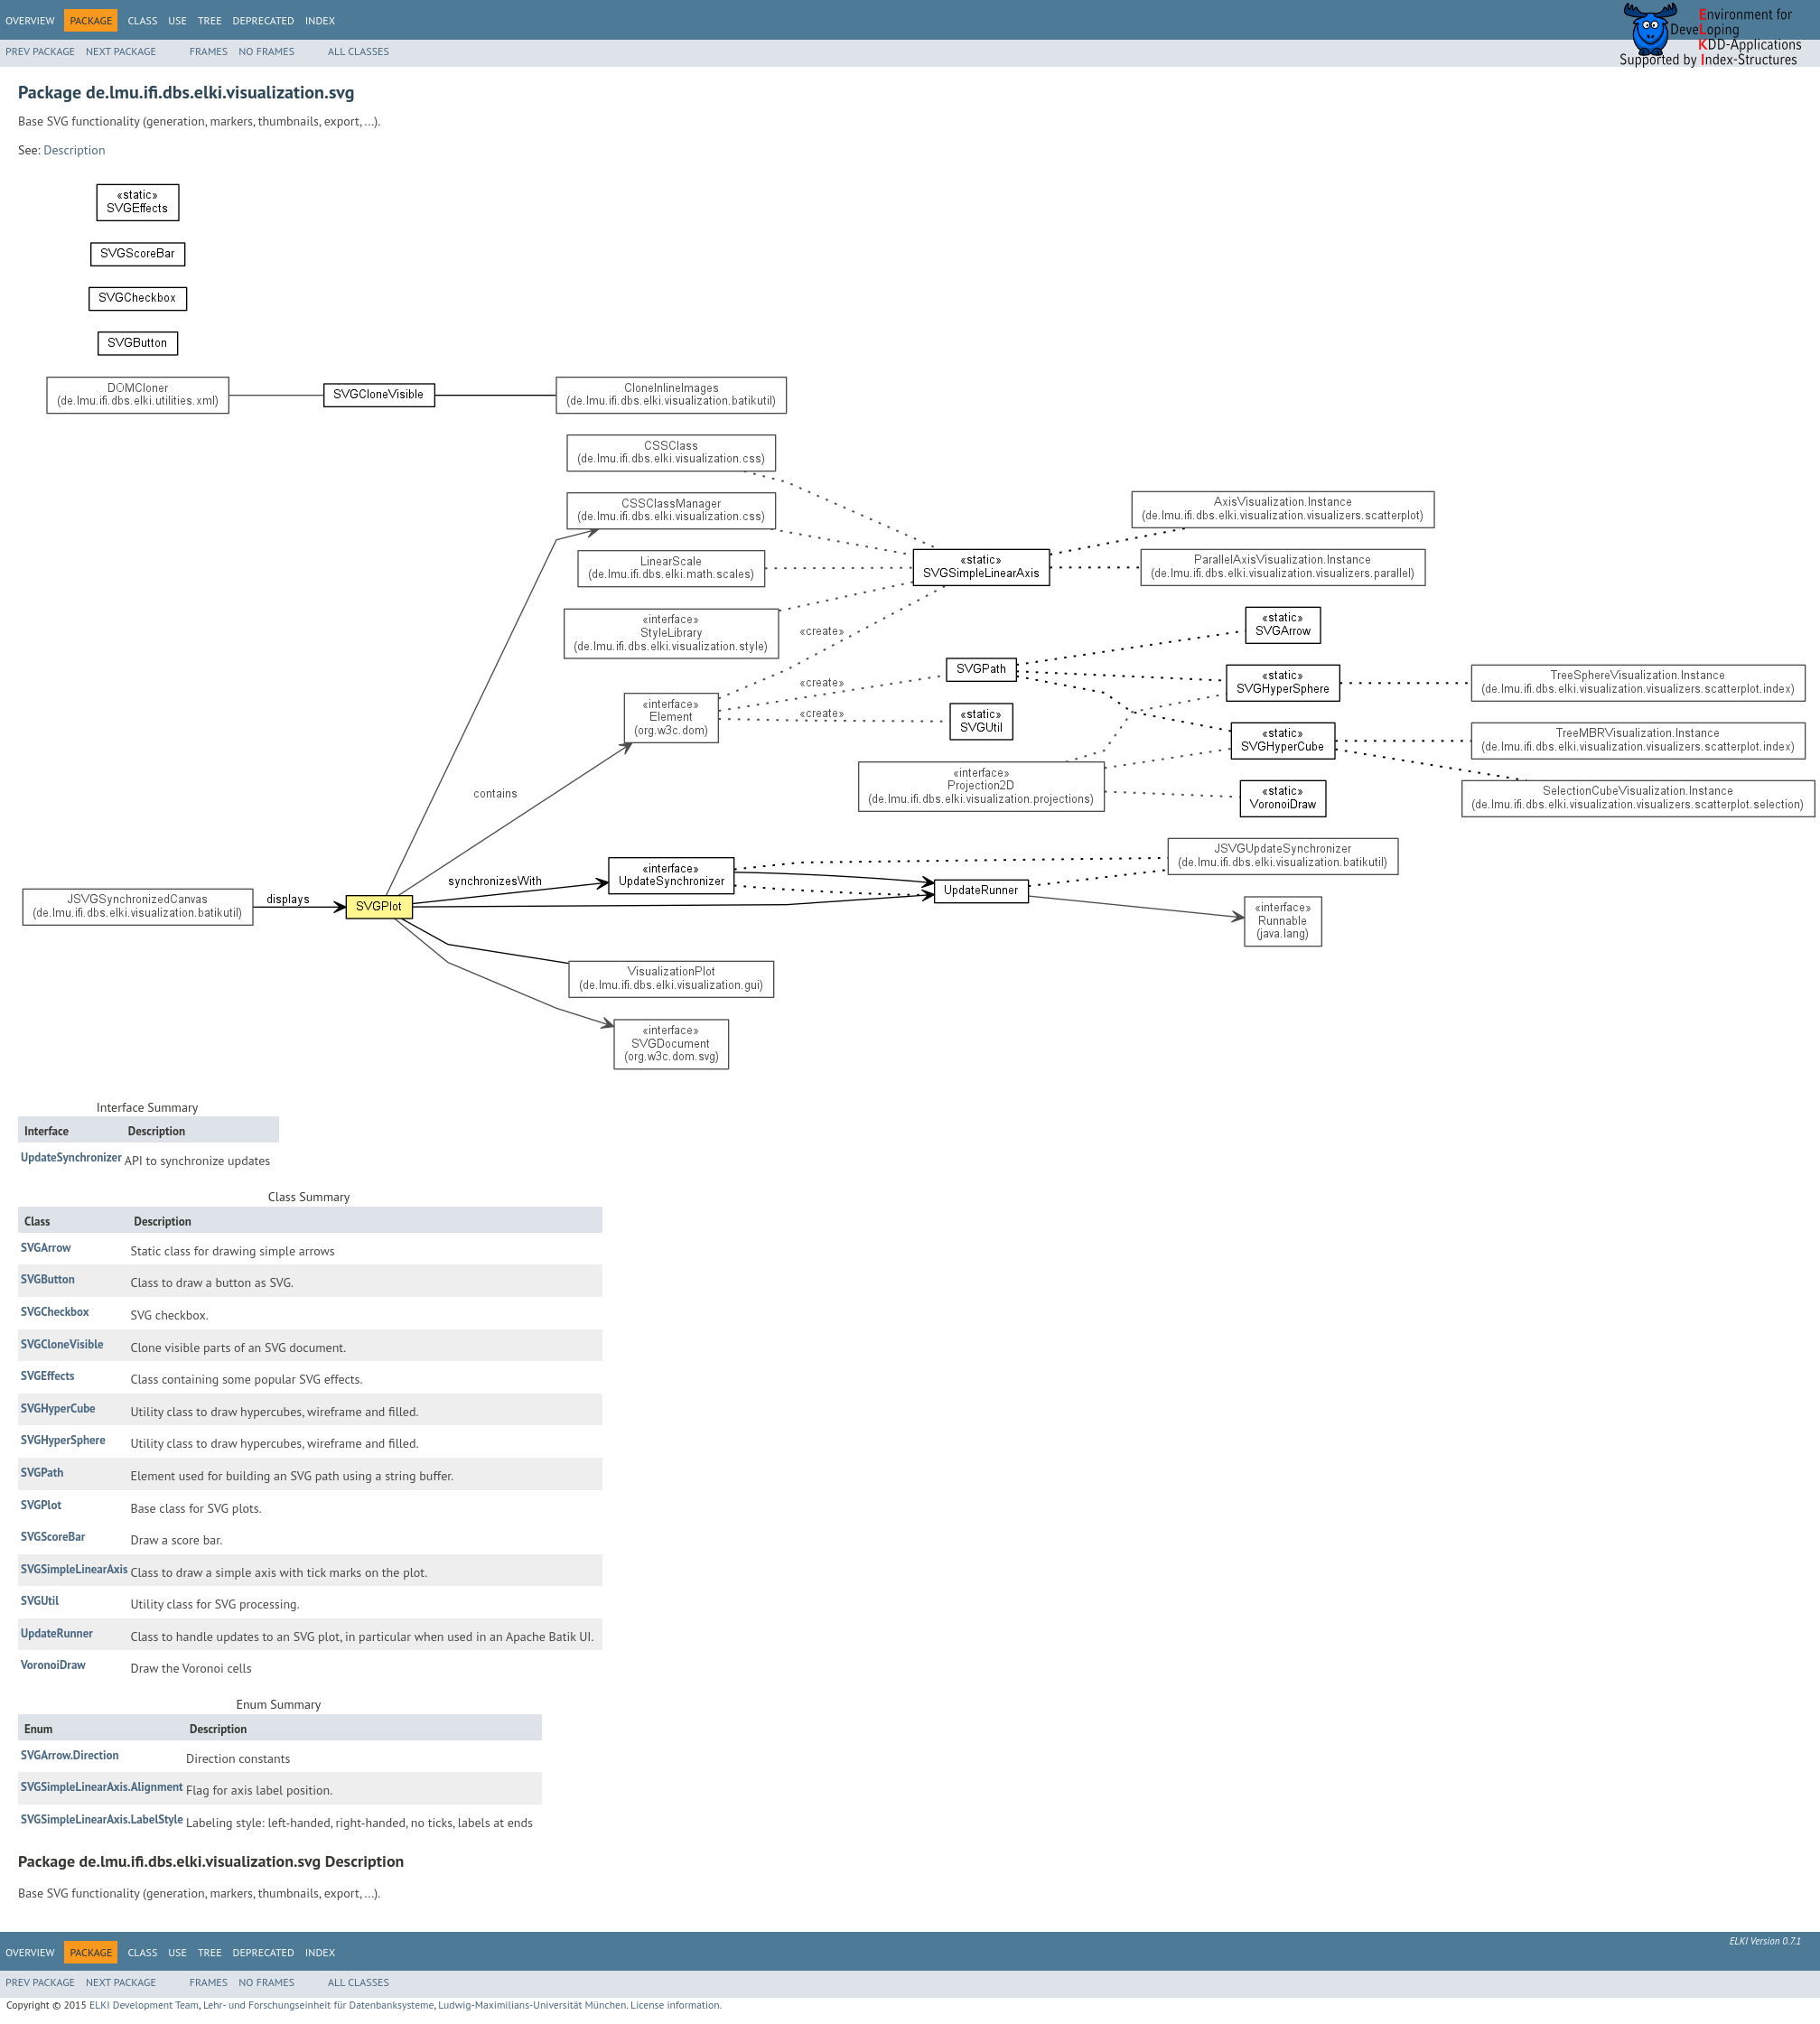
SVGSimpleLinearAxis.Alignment (102, 1787)
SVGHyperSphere (63, 1440)
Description (74, 150)
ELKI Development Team (144, 2004)
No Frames (266, 51)
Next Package (121, 51)
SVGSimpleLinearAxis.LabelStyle (102, 1819)
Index (320, 20)
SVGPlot (41, 1505)
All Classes (358, 51)
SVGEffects (47, 1376)
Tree (210, 20)
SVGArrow (45, 1247)
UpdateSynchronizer (71, 1157)
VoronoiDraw (53, 1665)
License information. (676, 2004)
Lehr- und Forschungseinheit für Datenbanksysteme (318, 2004)
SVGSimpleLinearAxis (74, 1569)
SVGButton (48, 1279)
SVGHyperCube (58, 1408)
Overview (29, 20)
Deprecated (263, 20)
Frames (209, 51)
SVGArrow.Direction (70, 1755)
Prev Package (40, 51)
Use (177, 20)
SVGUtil (40, 1601)
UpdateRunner (57, 1633)
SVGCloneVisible (62, 1344)
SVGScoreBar (53, 1536)
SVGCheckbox (55, 1312)
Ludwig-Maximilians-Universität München (532, 2004)
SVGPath (42, 1472)
